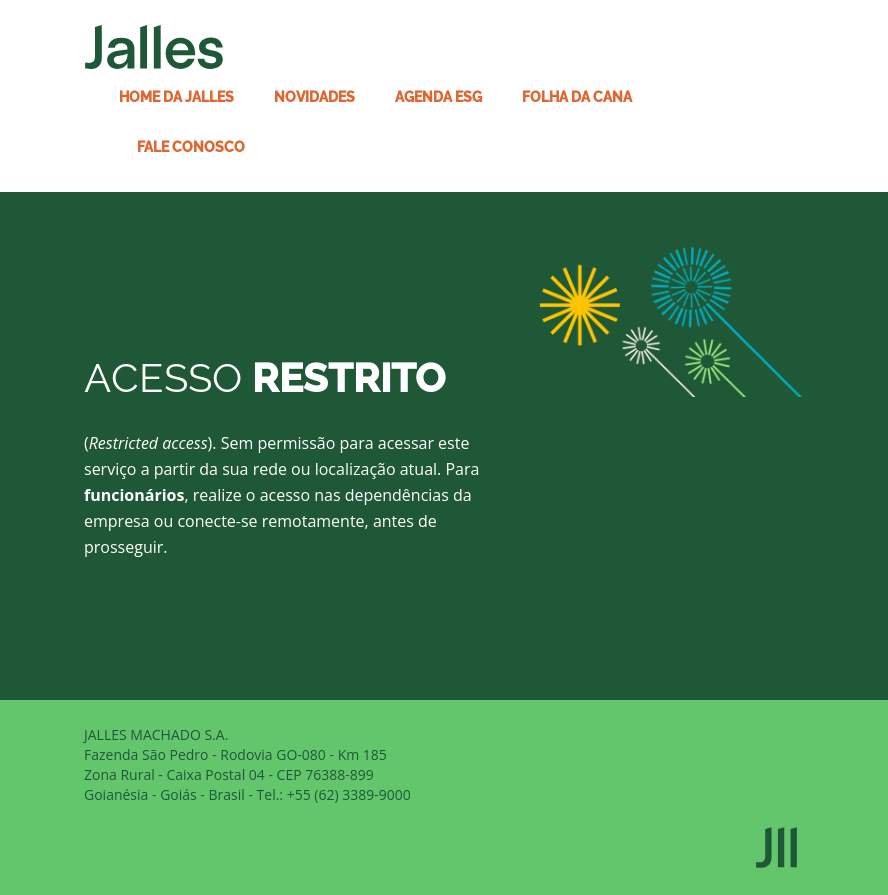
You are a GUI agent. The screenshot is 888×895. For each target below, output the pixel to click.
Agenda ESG (438, 97)
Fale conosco (191, 147)
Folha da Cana (577, 97)
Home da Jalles (176, 97)
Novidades (314, 97)
